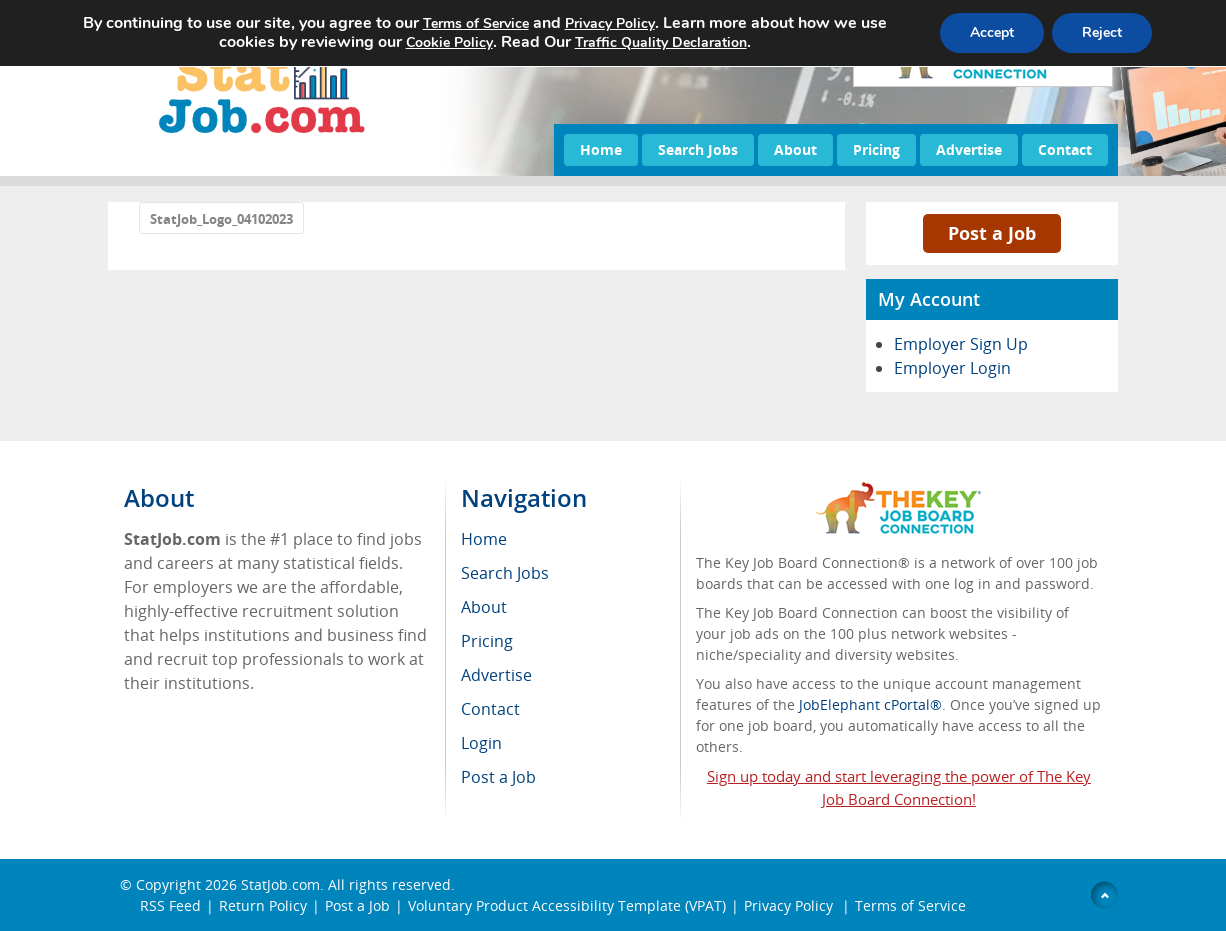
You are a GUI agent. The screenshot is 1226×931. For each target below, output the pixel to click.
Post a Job (992, 233)
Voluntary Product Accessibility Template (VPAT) (567, 905)
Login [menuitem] (481, 743)
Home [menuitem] (484, 539)
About (795, 149)
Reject (1102, 32)
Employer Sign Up (961, 344)
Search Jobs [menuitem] (505, 573)
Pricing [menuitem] (487, 641)
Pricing (876, 149)
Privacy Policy (790, 905)
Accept (992, 32)
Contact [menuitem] (490, 709)
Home (601, 149)
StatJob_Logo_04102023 (221, 219)
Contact (1065, 149)
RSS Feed (170, 905)
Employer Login (952, 368)
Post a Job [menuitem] (498, 777)
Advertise (969, 149)
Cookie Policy (449, 42)
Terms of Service (910, 905)
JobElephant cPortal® (870, 704)
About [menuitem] (484, 607)
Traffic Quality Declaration (661, 42)
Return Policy (263, 905)
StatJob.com (280, 884)
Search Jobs (698, 149)
